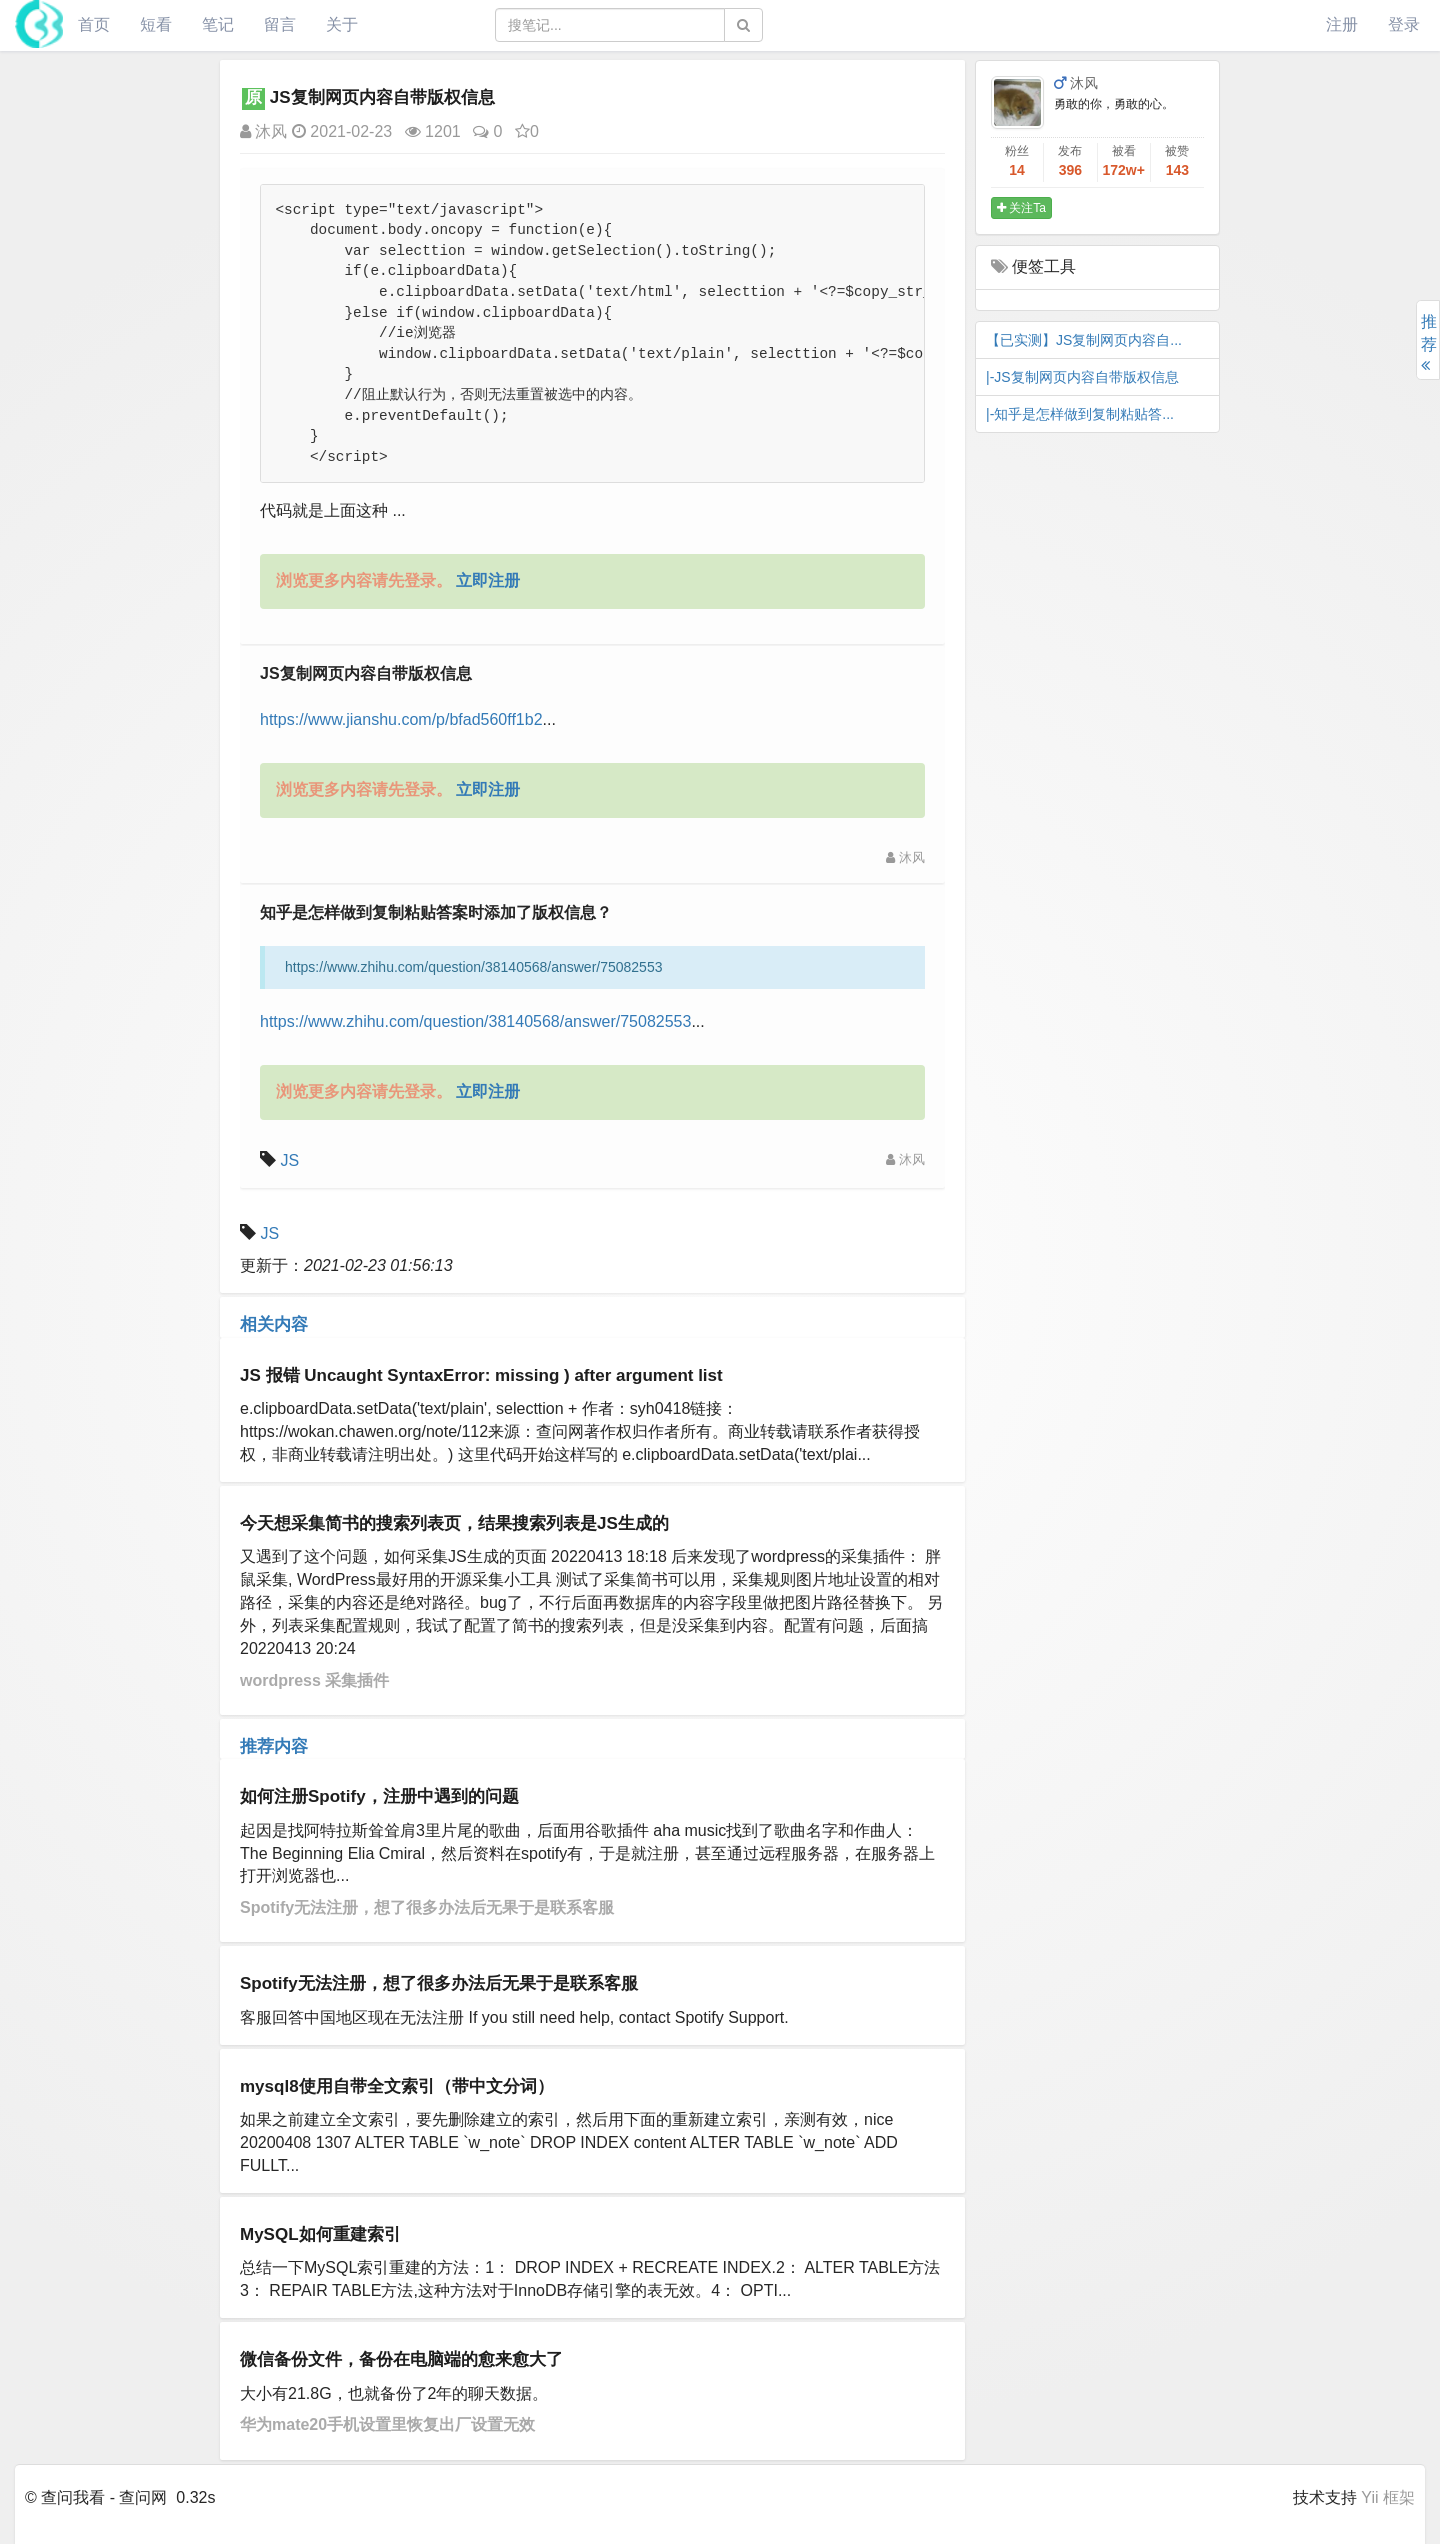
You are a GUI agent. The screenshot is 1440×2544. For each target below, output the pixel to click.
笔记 (218, 24)
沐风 (263, 131)
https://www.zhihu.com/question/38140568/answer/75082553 (475, 1021)
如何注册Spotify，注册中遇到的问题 (379, 1796)
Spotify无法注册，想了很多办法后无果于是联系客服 (427, 1907)
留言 (280, 24)
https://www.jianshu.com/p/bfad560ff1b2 (401, 719)
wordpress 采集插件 (314, 1680)
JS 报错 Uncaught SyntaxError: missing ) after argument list (481, 1375)
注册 (1342, 24)
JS (289, 1160)
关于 (342, 24)
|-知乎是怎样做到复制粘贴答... (1080, 414)
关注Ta (1021, 208)
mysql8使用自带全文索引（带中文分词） (397, 2086)
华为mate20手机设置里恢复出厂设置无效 (387, 2424)
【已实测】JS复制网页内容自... (1084, 340)
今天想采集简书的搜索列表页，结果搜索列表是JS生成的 (454, 1523)
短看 (156, 24)
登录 (1404, 24)
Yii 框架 (1388, 2497)
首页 (94, 24)
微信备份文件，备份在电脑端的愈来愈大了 (401, 2359)
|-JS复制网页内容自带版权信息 (1082, 377)
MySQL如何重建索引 (320, 2234)
